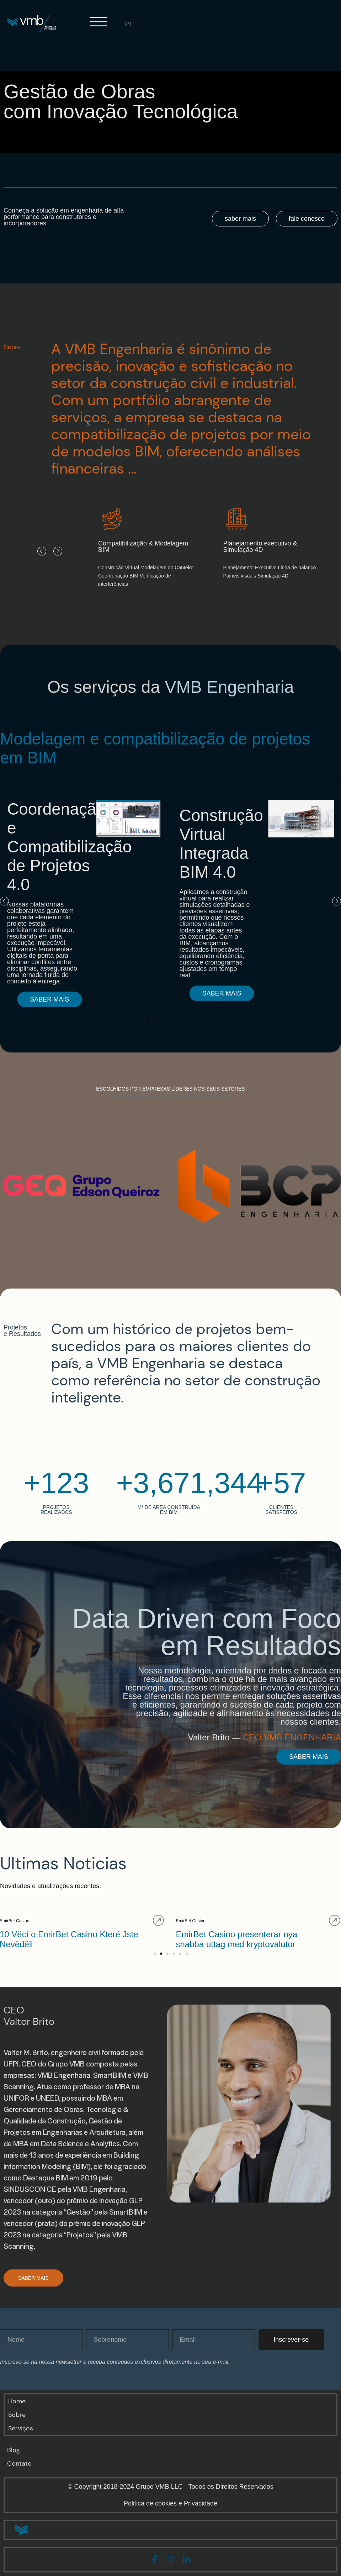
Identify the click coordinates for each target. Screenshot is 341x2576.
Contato (19, 2463)
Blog (13, 2450)
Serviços (20, 2428)
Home (17, 2401)
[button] (41, 551)
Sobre (17, 2414)
